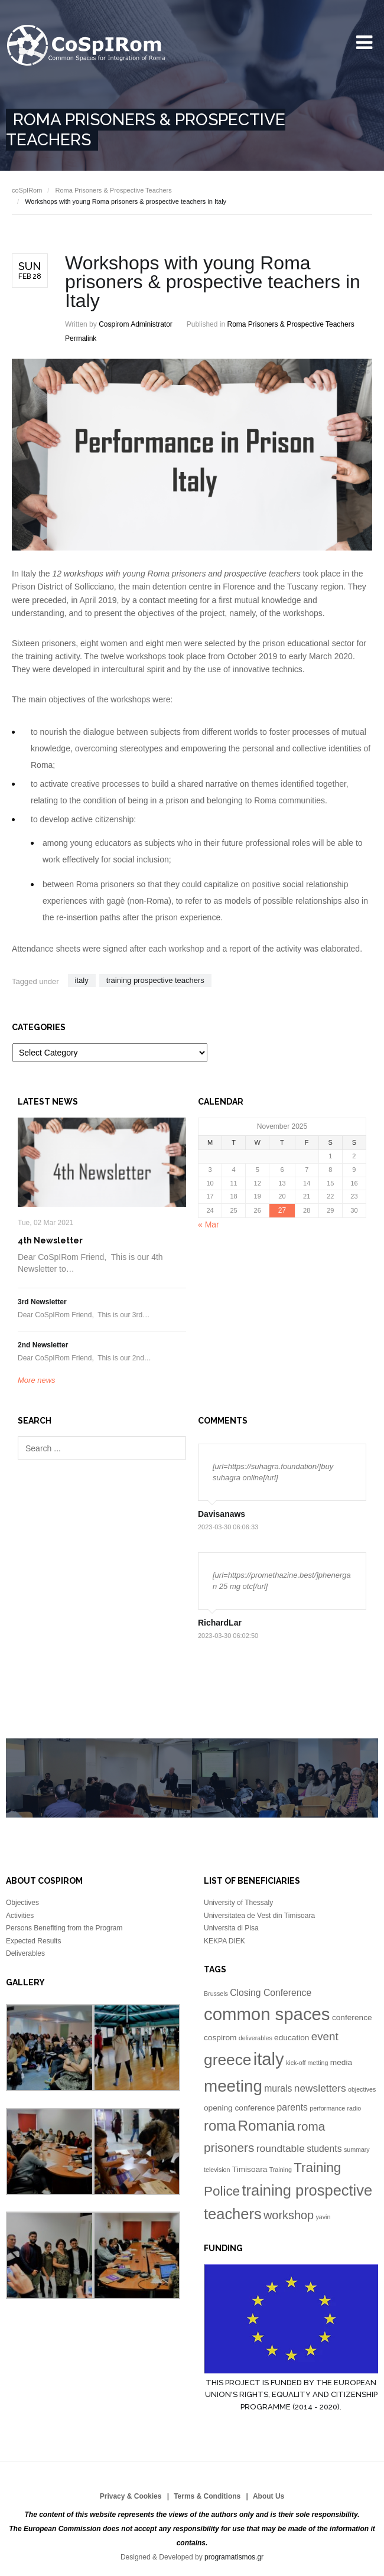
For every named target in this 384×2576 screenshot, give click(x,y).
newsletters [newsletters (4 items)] (320, 2088)
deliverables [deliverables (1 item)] (255, 2037)
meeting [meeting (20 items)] (233, 2086)
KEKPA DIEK (224, 1941)
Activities (20, 1915)
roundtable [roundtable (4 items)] (280, 2148)
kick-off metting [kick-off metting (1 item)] (307, 2062)
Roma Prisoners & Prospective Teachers (113, 190)
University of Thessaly (238, 1902)
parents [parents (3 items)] (292, 2107)
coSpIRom (27, 190)
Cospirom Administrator (136, 324)
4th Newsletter (50, 1240)
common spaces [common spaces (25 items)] (267, 2014)
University (87, 46)
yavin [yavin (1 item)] (323, 2216)
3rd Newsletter (42, 1302)
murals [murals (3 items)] (278, 2088)
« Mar (208, 1224)
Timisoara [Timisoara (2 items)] (250, 2169)
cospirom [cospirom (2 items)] (220, 2037)
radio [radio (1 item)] (354, 2108)
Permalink (80, 338)
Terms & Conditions (207, 2496)
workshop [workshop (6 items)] (288, 2215)
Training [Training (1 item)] (280, 2169)
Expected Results (33, 1941)
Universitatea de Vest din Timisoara (259, 1915)
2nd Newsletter (43, 1345)
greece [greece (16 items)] (227, 2060)
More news (37, 1380)
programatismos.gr (233, 2557)
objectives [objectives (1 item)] (362, 2089)
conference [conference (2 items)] (352, 2017)
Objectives (22, 1902)
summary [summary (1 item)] (357, 2149)
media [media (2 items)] (341, 2062)
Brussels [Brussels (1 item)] (216, 1993)
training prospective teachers (155, 980)
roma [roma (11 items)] (220, 2126)
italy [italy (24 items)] (268, 2059)
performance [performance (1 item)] (327, 2108)
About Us (268, 2496)
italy (82, 980)
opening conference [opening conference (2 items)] (239, 2107)
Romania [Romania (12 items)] (266, 2126)
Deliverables (25, 1953)
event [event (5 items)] (325, 2036)
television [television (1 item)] (217, 2169)
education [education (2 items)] (291, 2037)
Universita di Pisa (231, 1928)
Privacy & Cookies (131, 2496)
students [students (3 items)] (324, 2149)
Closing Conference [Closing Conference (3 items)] (270, 1993)
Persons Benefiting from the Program (64, 1928)
